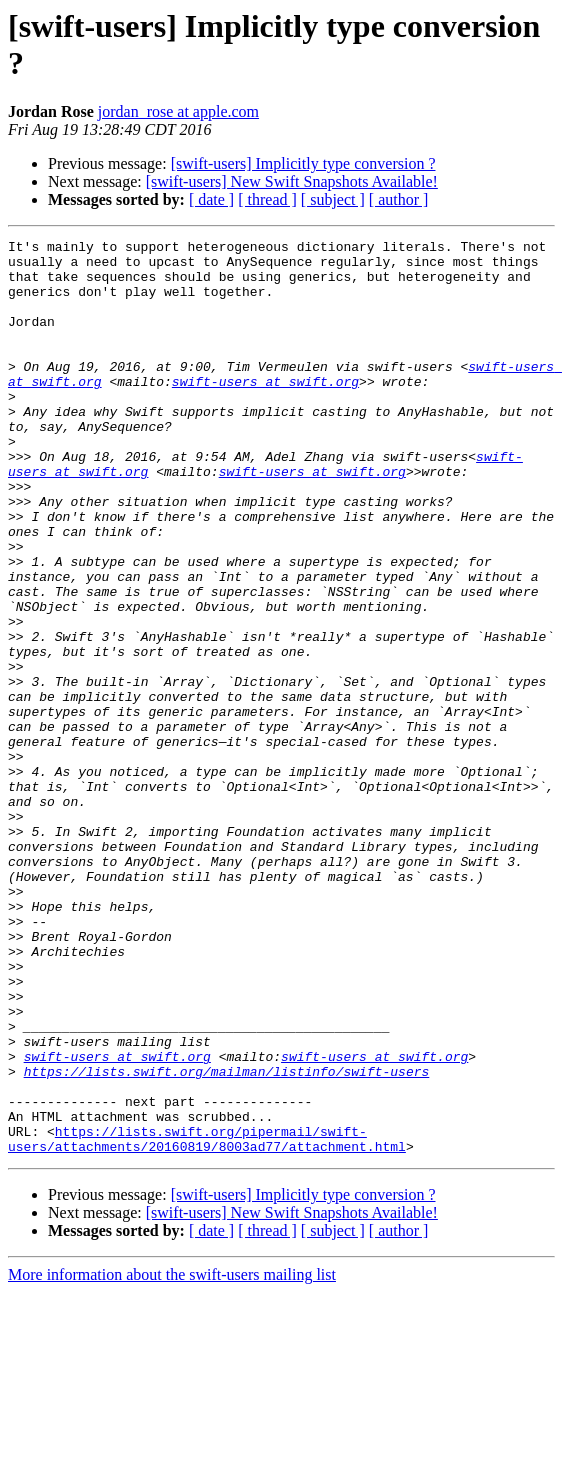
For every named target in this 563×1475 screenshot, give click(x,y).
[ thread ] (267, 199)
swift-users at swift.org (265, 411)
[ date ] (211, 199)
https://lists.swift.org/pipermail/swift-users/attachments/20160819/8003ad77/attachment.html (207, 1320)
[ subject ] (333, 199)
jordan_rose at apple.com (178, 111)
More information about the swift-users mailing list (172, 1457)
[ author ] (399, 199)
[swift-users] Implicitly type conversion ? (303, 163)
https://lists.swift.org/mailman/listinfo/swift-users (227, 1239)
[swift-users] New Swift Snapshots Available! (292, 181)
